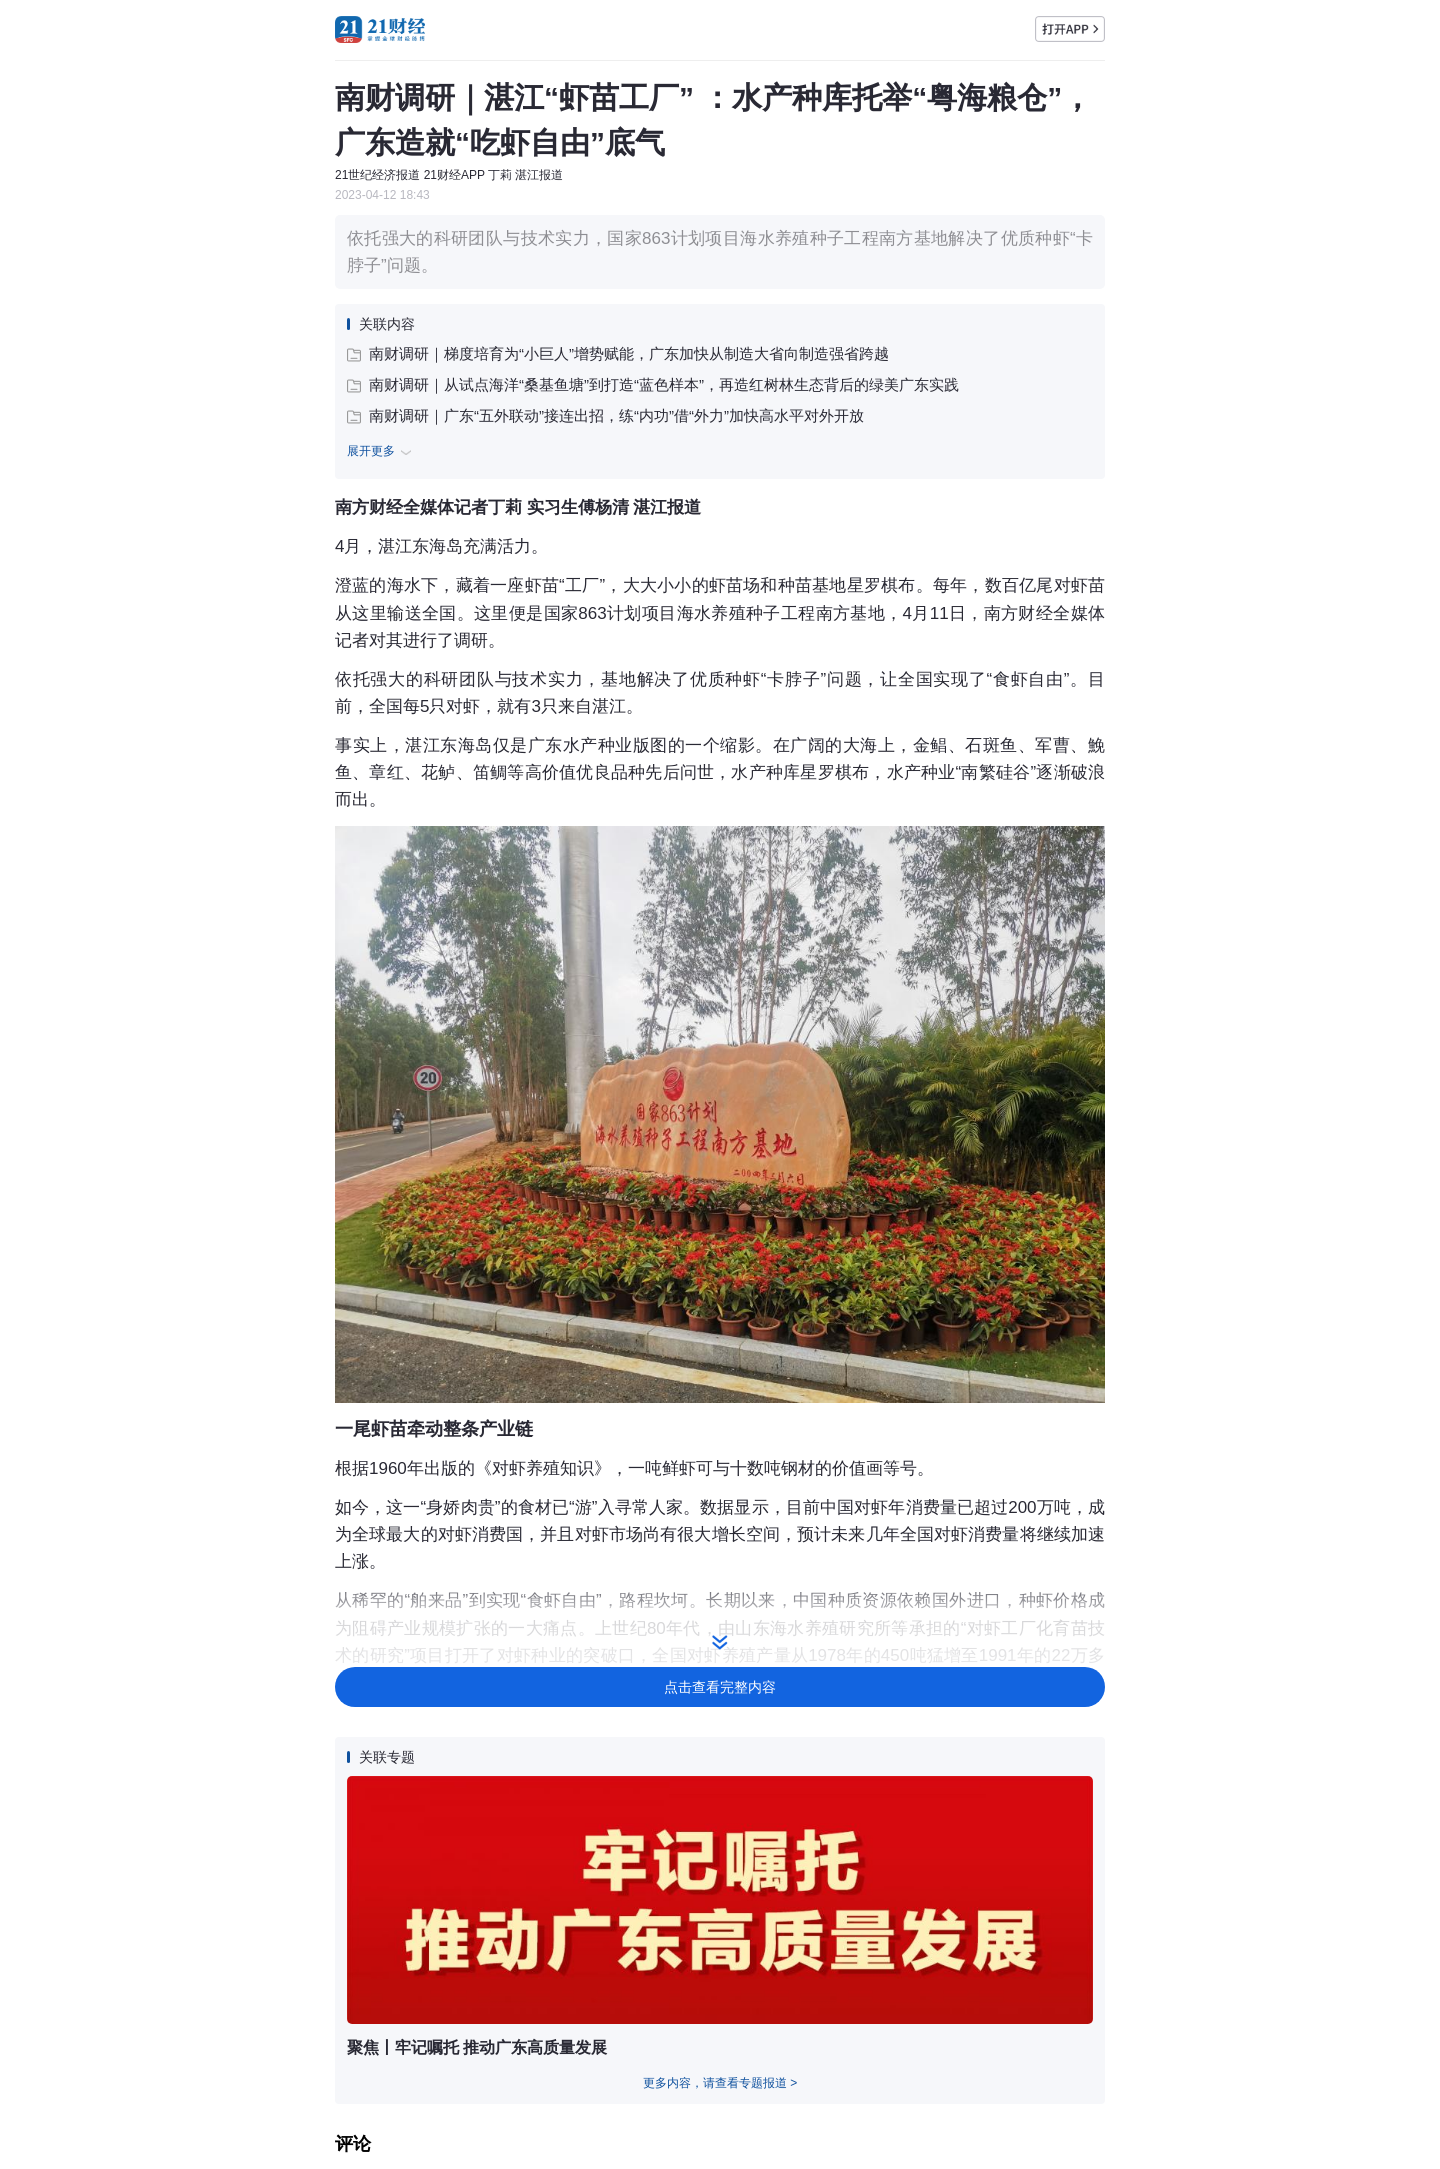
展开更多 (382, 452)
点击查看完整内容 (720, 1687)
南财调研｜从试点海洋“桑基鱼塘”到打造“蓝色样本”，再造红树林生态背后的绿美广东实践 (653, 384)
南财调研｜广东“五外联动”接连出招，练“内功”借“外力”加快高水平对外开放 (605, 415)
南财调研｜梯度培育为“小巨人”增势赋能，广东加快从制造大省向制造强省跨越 (618, 353)
